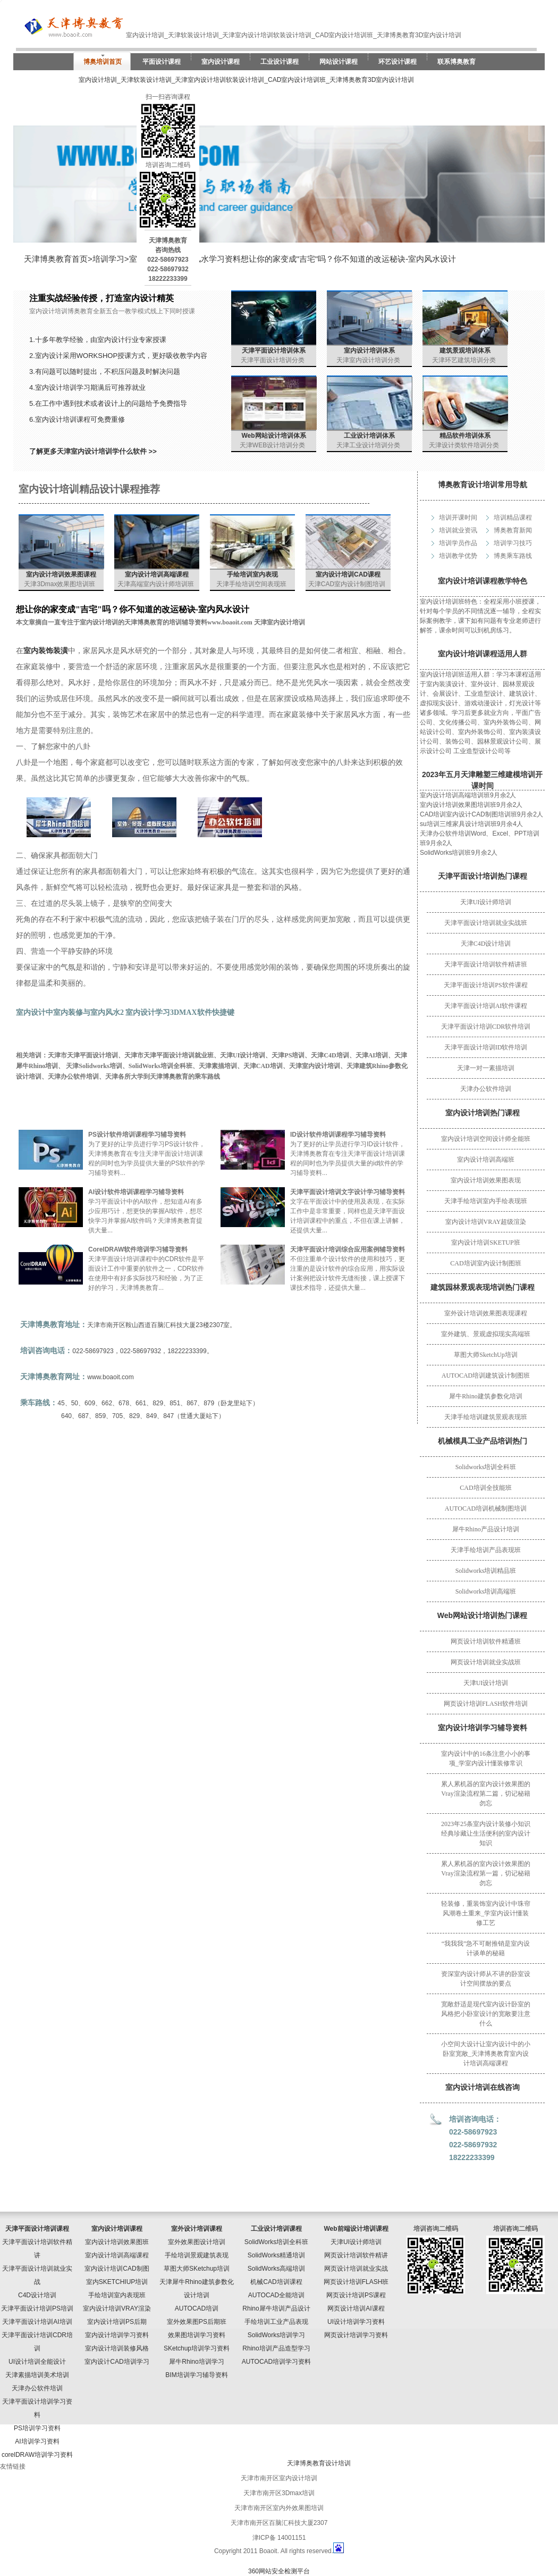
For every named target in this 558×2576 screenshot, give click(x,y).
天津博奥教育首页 (56, 258)
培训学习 (108, 258)
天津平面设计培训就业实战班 (485, 923)
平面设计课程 (161, 61)
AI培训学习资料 (37, 2441)
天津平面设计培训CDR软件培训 (486, 1026)
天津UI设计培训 (486, 1683)
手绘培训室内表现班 (117, 2295)
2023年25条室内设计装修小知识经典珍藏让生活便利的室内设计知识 (485, 1833)
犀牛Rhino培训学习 (196, 2361)
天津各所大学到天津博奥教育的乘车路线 (162, 1076)
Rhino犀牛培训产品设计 (276, 2308)
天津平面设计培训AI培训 (37, 2321)
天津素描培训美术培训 (37, 2375)
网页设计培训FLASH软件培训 (486, 1703)
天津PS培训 (288, 1055)
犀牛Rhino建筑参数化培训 (485, 1396)
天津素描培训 (218, 1066)
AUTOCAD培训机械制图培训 (486, 1508)
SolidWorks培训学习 (276, 2335)
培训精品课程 (513, 517)
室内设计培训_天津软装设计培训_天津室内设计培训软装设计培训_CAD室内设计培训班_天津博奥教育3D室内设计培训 (246, 80)
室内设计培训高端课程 (157, 574)
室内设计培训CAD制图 (116, 2268)
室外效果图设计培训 (196, 2242)
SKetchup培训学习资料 (197, 2348)
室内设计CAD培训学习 (116, 2361)
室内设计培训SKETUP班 (485, 1242)
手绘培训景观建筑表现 (197, 2255)
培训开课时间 (458, 517)
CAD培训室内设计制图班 (485, 1263)
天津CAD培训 (263, 1066)
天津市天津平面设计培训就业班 (169, 1055)
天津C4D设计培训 (486, 943)
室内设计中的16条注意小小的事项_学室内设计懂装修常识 (485, 1758)
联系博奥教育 (456, 61)
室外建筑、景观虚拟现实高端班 (485, 1334)
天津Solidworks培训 (94, 1066)
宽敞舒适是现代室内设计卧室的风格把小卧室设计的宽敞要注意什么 (485, 2013)
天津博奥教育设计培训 (319, 2463)
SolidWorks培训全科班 (160, 1066)
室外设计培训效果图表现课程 (485, 1313)
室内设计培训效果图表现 (486, 1180)
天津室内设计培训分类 (368, 360)
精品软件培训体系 (465, 435)
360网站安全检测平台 (279, 2571)
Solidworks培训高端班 (486, 1591)
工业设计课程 (279, 61)
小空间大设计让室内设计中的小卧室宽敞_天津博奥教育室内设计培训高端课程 (485, 2053)
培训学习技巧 (513, 543)
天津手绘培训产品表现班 (486, 1550)
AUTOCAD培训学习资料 (276, 2361)
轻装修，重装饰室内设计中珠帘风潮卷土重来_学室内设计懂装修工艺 (485, 1913)
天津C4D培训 (330, 1055)
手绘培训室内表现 (252, 574)
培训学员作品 (458, 543)
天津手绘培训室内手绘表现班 (485, 1201)
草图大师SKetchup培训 (197, 2268)
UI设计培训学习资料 (356, 2321)
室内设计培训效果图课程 (61, 574)
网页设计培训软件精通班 (486, 1641)
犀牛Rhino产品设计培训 (485, 1529)
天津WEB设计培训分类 (272, 445)
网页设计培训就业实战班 (486, 1662)
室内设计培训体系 (369, 350)
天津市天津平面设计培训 (83, 1055)
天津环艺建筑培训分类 (464, 360)
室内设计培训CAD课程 (348, 574)
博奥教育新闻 (513, 530)
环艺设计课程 (397, 61)
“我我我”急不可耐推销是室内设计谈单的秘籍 (486, 1948)
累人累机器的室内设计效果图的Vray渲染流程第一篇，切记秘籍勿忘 (485, 1873)
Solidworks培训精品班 (486, 1570)
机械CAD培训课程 (276, 2282)
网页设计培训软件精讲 (356, 2255)
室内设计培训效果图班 (117, 2242)
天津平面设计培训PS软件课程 (485, 985)
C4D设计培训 (37, 2295)
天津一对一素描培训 (485, 1068)
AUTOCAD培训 (196, 2308)
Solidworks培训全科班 (486, 1467)
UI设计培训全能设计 (37, 2361)
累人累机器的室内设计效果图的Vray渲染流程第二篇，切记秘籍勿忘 (485, 1793)
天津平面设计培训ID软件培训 (486, 1047)
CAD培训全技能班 (485, 1487)
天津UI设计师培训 (486, 902)
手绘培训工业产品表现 (276, 2321)
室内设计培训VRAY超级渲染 (486, 1222)
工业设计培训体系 (369, 435)
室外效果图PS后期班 (196, 2321)
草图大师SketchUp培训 (485, 1354)
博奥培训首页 (102, 61)
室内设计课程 (220, 61)
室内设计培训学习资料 (117, 2335)
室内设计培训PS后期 (117, 2321)
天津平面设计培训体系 (274, 350)
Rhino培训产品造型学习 (276, 2348)
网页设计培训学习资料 (356, 2335)
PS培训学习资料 (37, 2428)
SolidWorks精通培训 (276, 2255)
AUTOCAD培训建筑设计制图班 (486, 1375)
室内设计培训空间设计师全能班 (485, 1139)
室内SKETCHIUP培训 (117, 2282)
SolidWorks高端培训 (276, 2268)
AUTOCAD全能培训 (276, 2295)
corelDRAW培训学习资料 (37, 2454)
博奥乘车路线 (513, 556)
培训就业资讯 (458, 530)
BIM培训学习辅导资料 (196, 2375)
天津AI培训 (372, 1055)
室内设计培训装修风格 (117, 2348)
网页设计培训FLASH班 (356, 2282)
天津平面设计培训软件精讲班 (485, 964)
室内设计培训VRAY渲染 (117, 2308)
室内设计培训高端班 (485, 1159)
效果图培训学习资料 (196, 2335)
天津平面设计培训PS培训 (37, 2308)
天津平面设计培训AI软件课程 (486, 1006)
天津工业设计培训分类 (368, 445)
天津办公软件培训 (485, 1089)
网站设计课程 (338, 61)
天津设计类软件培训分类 (464, 445)
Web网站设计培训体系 (273, 435)
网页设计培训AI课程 (355, 2308)
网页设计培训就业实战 (356, 2268)
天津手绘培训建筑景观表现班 (485, 1417)
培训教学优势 (458, 556)
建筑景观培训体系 (465, 350)
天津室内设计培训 (314, 1066)
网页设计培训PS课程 (356, 2295)
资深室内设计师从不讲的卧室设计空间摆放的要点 (485, 1978)
